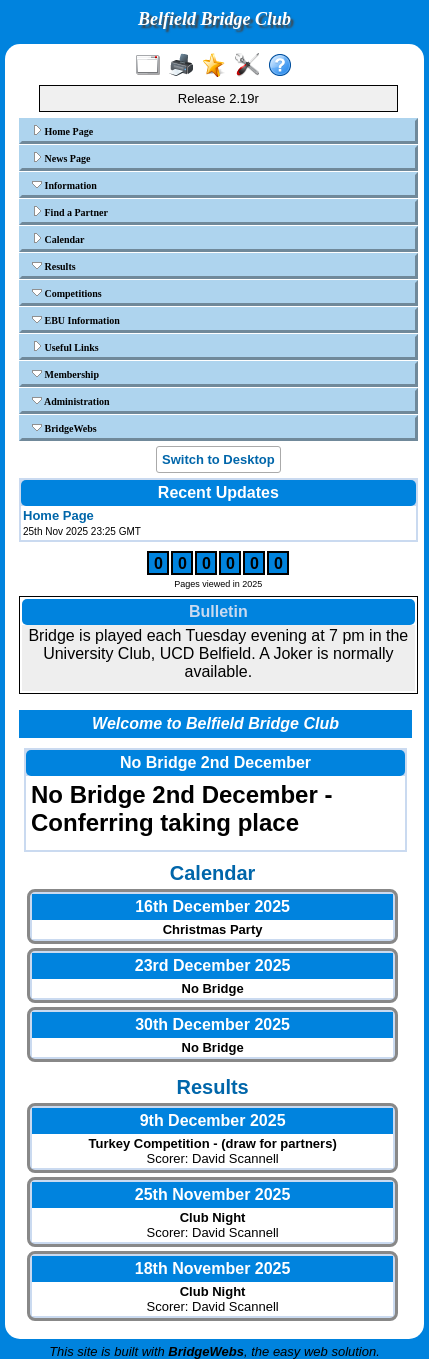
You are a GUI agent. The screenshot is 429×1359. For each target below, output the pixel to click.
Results (54, 266)
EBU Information (76, 320)
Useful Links (65, 347)
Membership (65, 374)
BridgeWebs (64, 428)
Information (64, 185)
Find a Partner (70, 212)
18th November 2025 (213, 1268)
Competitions (67, 293)
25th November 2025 (213, 1194)
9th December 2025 (213, 1120)
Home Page (62, 131)
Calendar (58, 239)
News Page (61, 158)
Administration (71, 401)
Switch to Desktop (218, 459)
